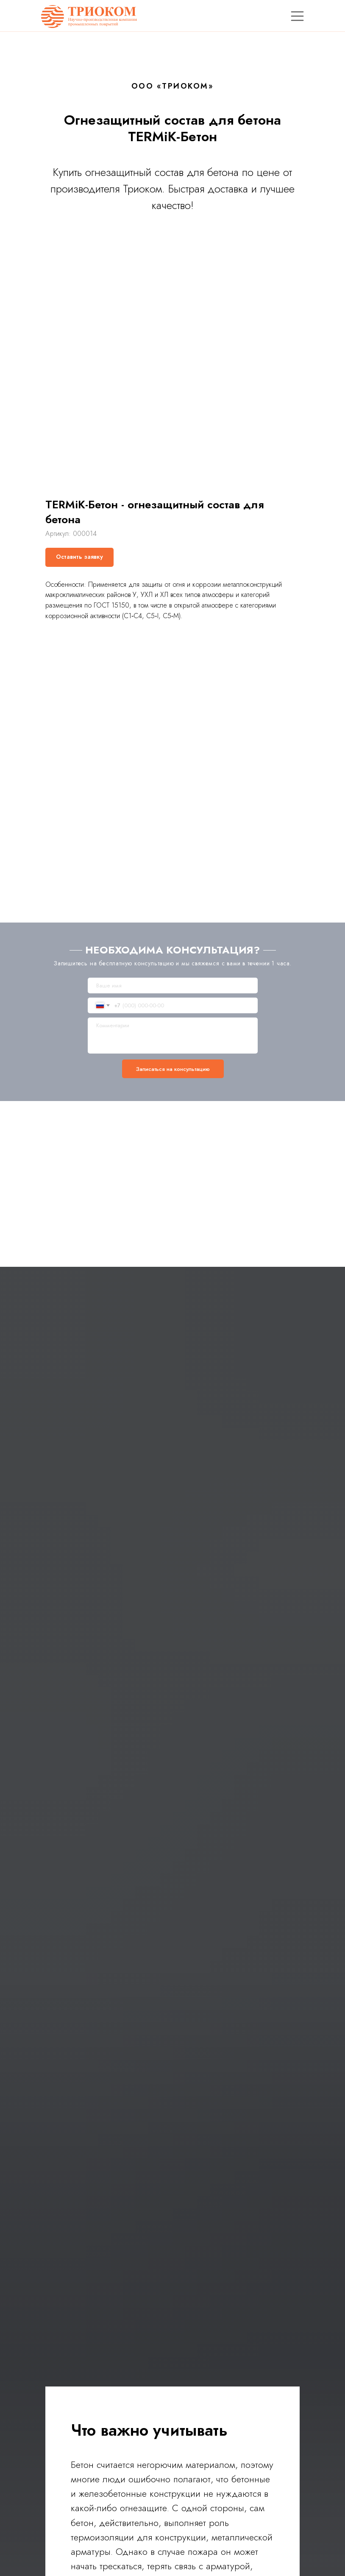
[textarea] (173, 1036)
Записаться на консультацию (173, 1069)
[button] (79, 557)
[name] (173, 985)
